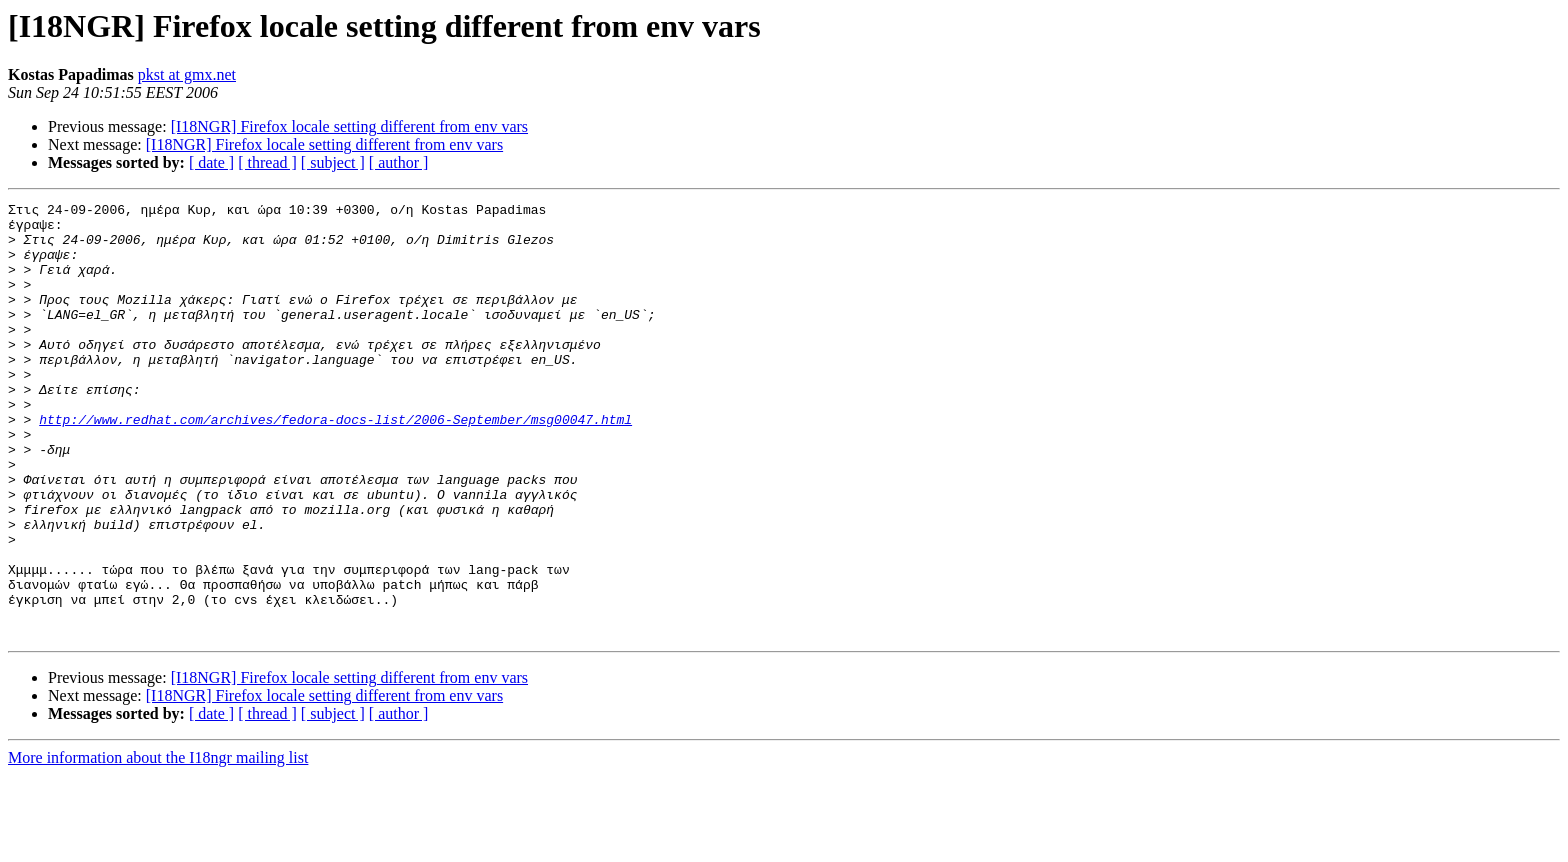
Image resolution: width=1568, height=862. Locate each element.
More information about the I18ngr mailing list (158, 844)
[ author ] (399, 162)
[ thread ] (267, 162)
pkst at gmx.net (187, 74)
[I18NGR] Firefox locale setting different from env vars (349, 126)
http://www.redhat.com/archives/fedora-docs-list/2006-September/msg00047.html (335, 464)
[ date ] (211, 162)
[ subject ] (333, 162)
